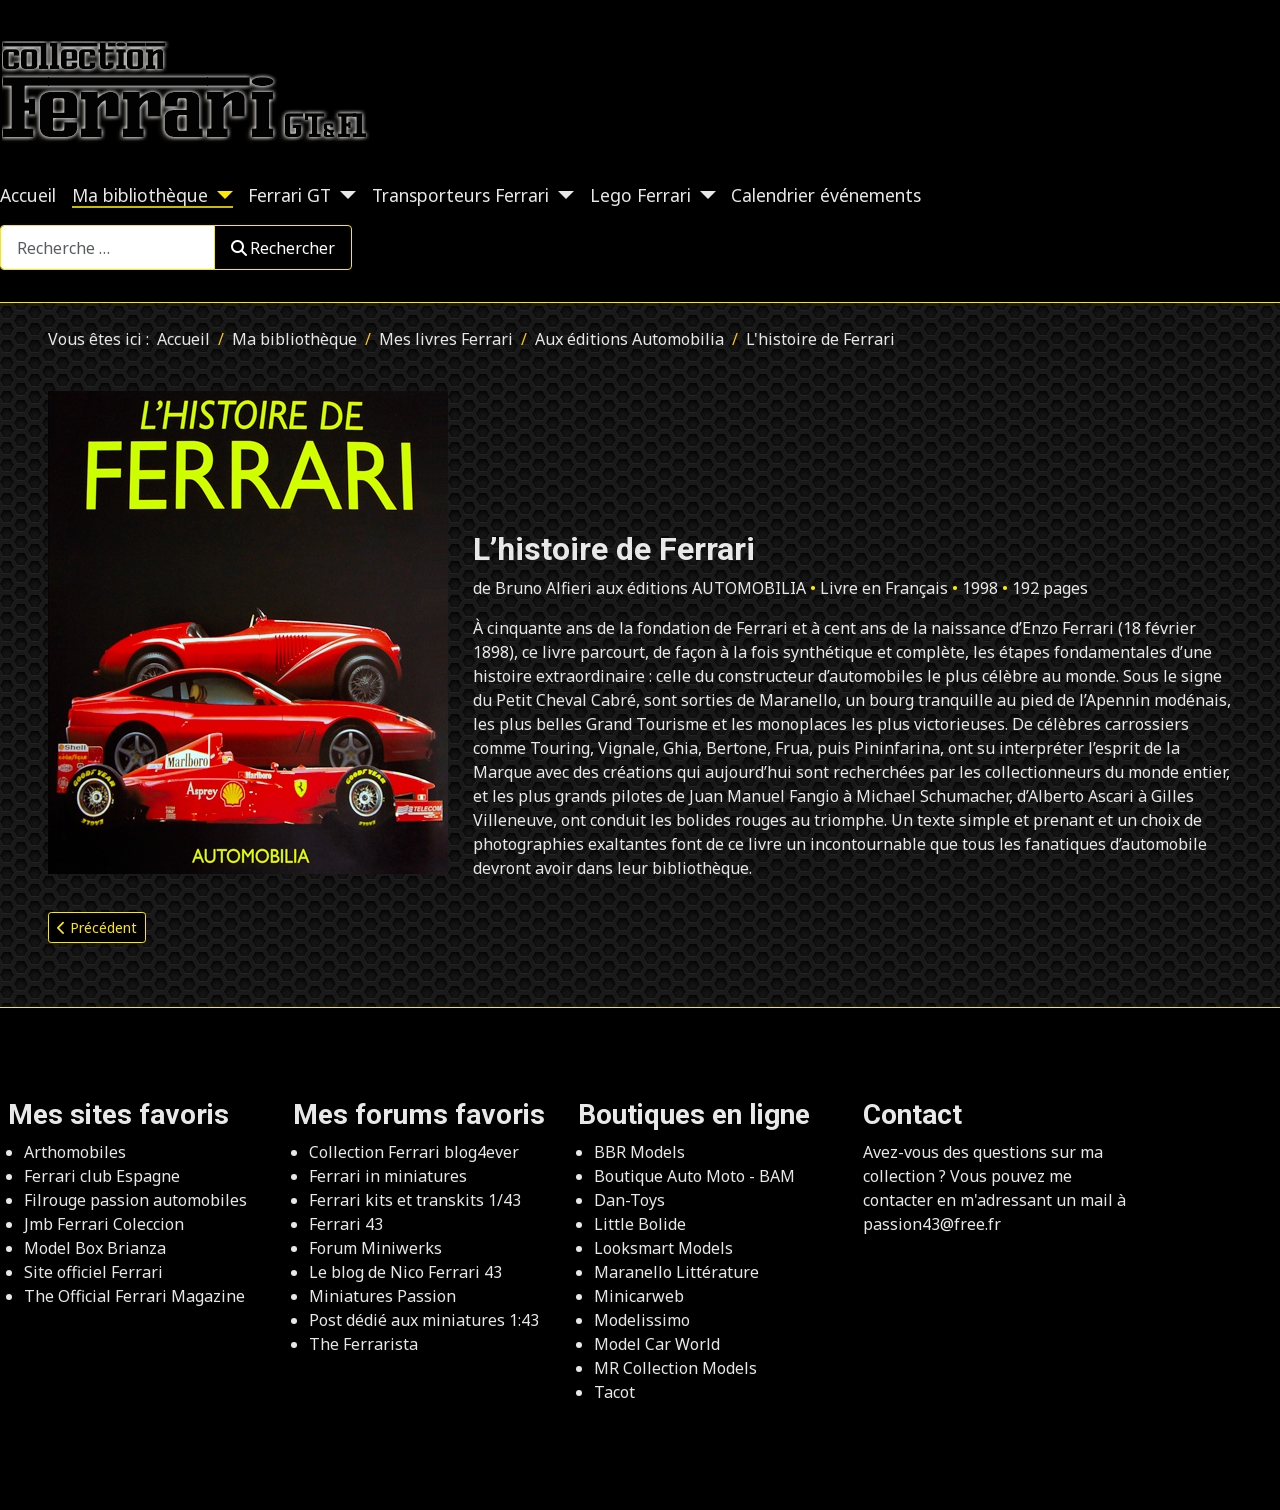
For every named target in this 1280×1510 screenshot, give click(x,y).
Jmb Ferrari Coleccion (104, 1224)
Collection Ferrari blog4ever (414, 1152)
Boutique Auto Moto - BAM (694, 1176)
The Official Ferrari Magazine (134, 1296)
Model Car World (657, 1344)
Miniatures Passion (382, 1296)
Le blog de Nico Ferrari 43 (405, 1272)
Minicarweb (639, 1296)
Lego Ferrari (640, 195)
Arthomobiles (75, 1152)
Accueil (28, 195)
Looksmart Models (663, 1248)
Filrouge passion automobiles (135, 1200)
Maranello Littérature (676, 1272)
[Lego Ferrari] (703, 195)
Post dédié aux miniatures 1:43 (424, 1320)
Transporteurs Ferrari (460, 195)
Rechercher (283, 248)
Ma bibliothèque (140, 195)
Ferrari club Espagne (102, 1176)
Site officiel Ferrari (93, 1272)
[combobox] (107, 247)
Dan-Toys (629, 1200)
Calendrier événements (826, 195)
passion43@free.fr (932, 1224)
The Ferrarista (363, 1344)
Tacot (614, 1392)
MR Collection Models (675, 1368)
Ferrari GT (289, 195)
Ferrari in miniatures (388, 1176)
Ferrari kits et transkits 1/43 (415, 1200)
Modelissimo (642, 1320)
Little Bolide (640, 1224)
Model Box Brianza (95, 1248)
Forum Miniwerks (375, 1248)
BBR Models (639, 1152)
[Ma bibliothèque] (220, 195)
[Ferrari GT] (343, 195)
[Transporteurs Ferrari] (561, 195)
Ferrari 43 (346, 1224)
